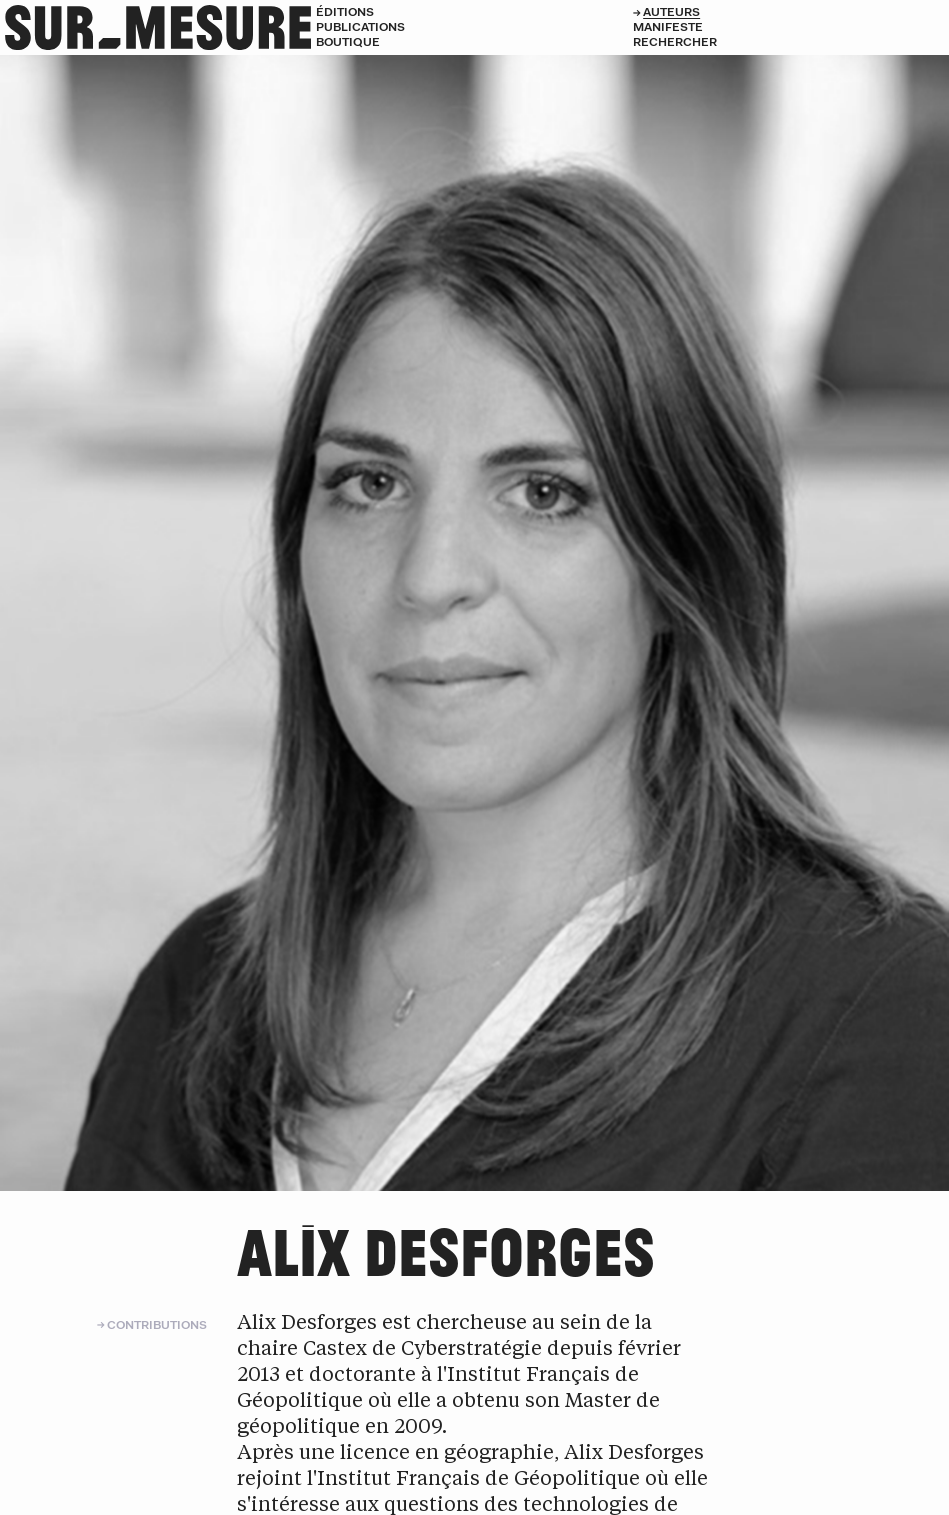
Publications (360, 26)
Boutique (348, 41)
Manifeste (668, 26)
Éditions (345, 11)
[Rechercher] (791, 42)
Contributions (157, 1324)
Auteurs (671, 11)
